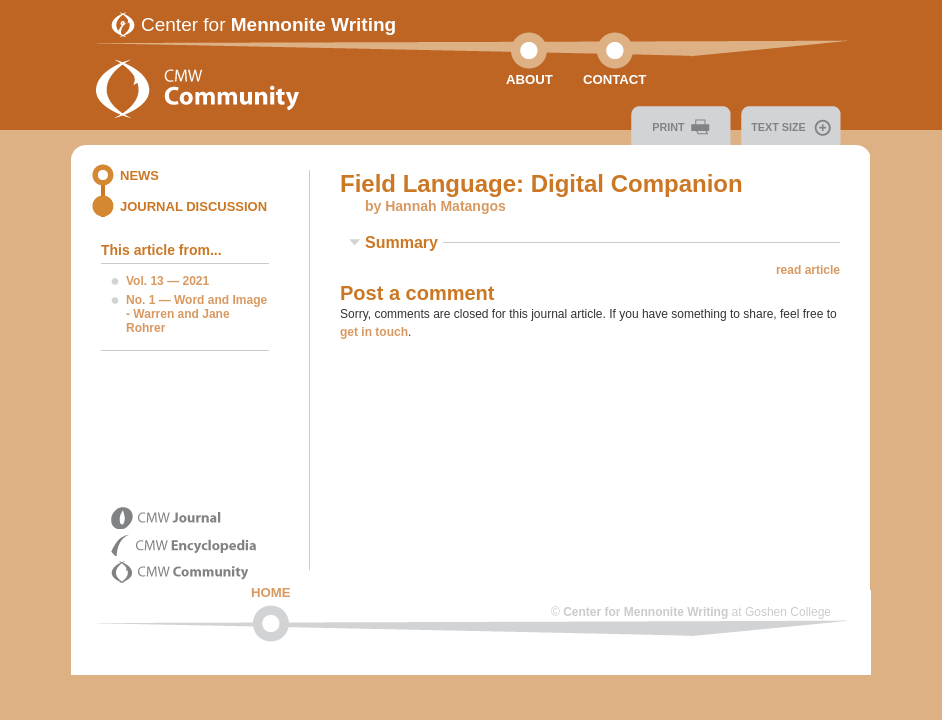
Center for (268, 24)
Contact (614, 79)
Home (271, 592)
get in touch (374, 332)
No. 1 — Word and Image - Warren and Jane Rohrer (196, 314)
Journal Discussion (193, 206)
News (139, 175)
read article (808, 270)
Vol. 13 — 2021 (167, 281)
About (529, 79)
